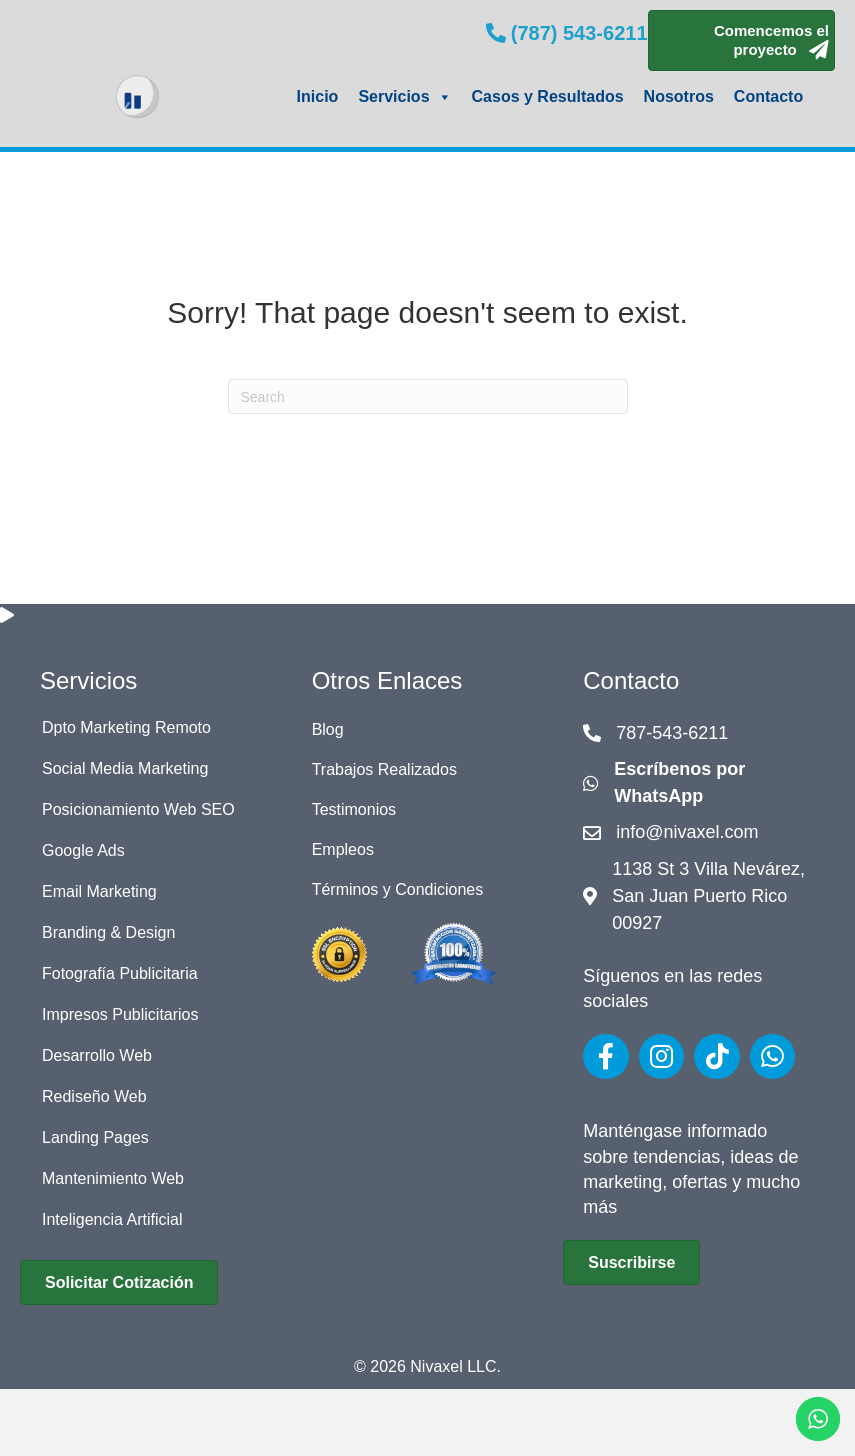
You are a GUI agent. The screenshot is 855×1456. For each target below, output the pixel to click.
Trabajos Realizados (384, 769)
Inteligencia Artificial (112, 1219)
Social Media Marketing (125, 768)
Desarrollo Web (97, 1055)
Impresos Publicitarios (120, 1014)
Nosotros (679, 96)
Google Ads (83, 850)
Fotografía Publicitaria (120, 973)
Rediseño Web (94, 1096)
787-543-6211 (672, 733)
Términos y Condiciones (398, 889)
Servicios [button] (404, 97)
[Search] (428, 396)
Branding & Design (108, 932)
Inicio (318, 96)
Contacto (768, 96)
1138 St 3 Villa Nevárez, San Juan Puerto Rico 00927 (708, 896)
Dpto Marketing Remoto (126, 727)
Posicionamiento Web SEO (138, 809)
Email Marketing (99, 891)
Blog (328, 729)
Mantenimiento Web (113, 1178)
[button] (741, 40)
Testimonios (354, 809)
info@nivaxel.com (687, 832)
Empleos (343, 849)
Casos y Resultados (548, 96)
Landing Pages (95, 1137)
